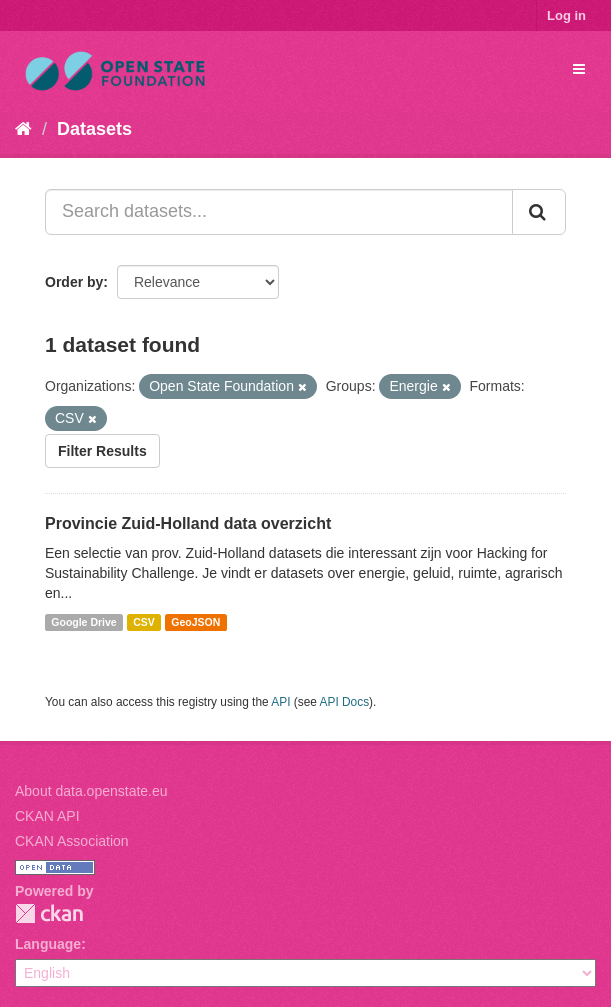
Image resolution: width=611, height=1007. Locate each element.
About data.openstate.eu (91, 791)
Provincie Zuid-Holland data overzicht (188, 523)
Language (48, 944)
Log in (566, 15)
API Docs (345, 702)
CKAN (49, 913)
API (280, 702)
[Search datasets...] (279, 212)
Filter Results (102, 451)
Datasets (94, 129)
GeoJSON (195, 622)
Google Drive (83, 622)
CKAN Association (72, 841)
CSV (144, 622)
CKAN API (47, 816)
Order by (74, 282)
